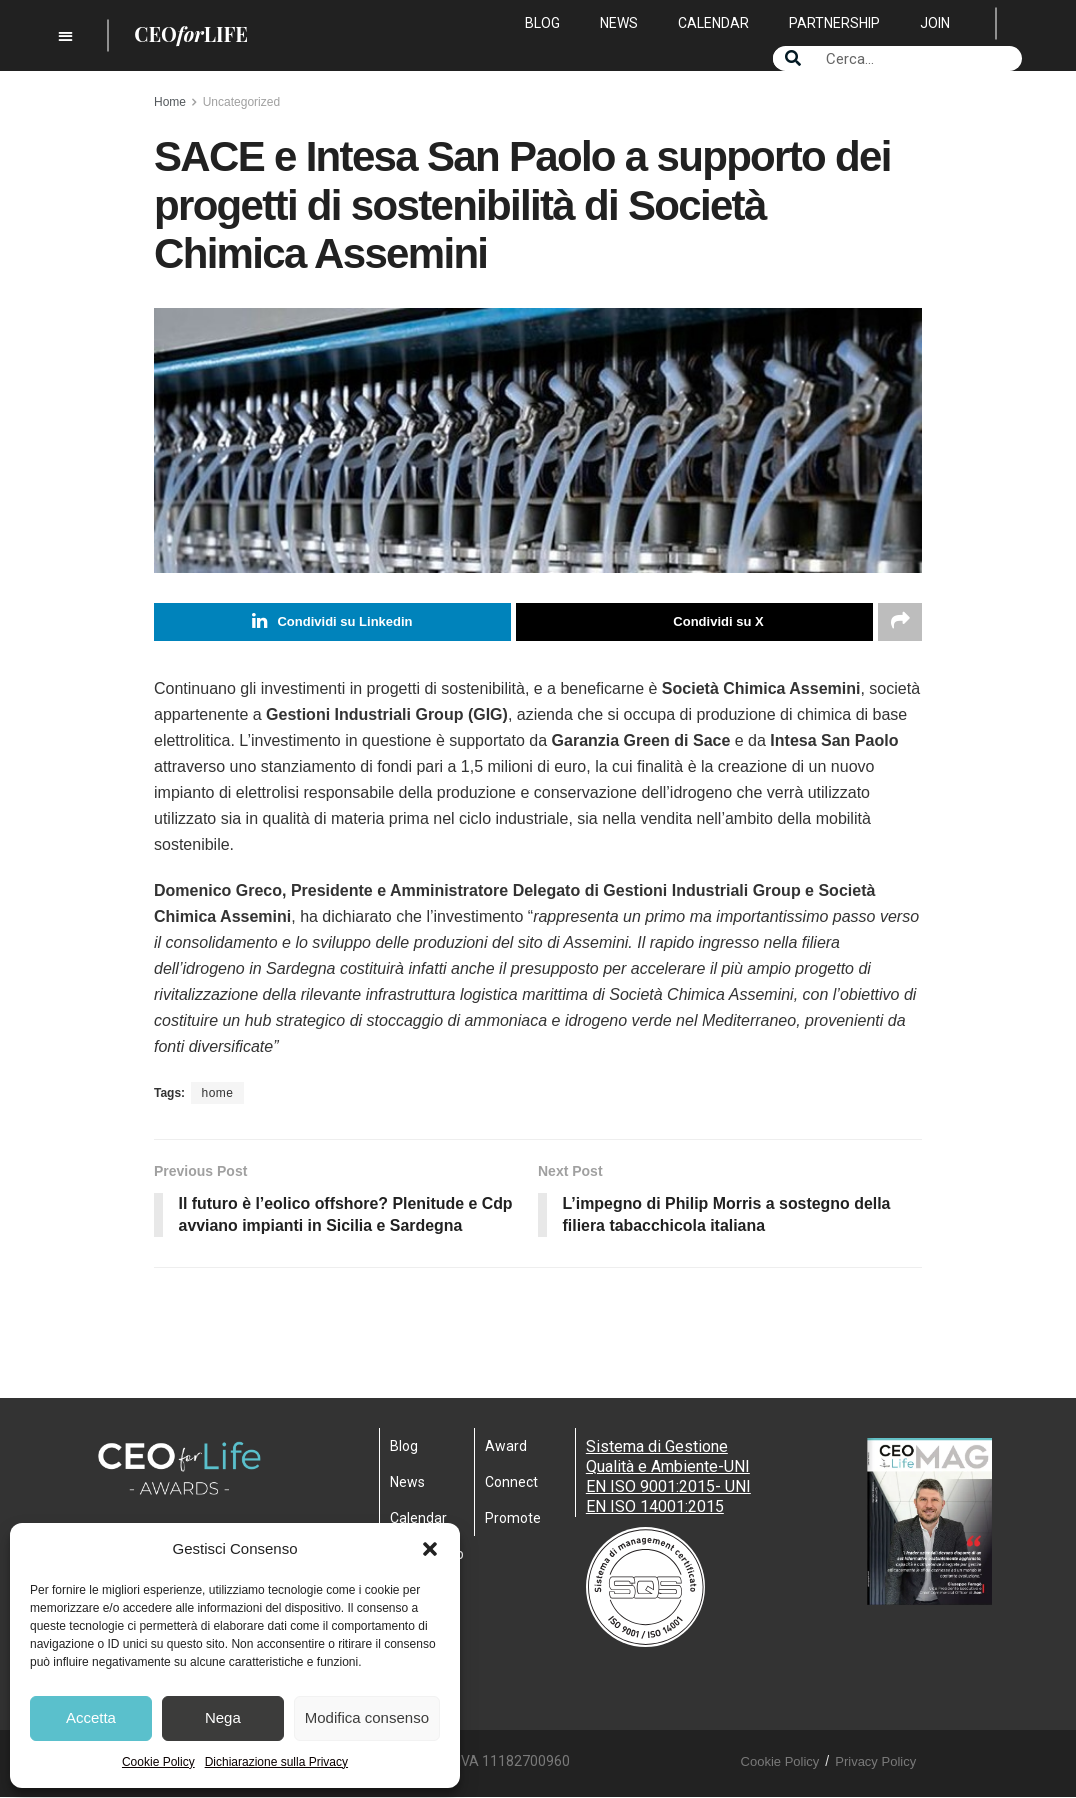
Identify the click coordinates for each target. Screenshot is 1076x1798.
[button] (430, 1549)
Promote (513, 1519)
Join (935, 23)
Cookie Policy (158, 1762)
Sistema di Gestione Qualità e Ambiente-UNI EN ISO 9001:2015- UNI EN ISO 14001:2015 (668, 1477)
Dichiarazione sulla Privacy (276, 1762)
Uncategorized (241, 102)
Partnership (834, 23)
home (217, 1093)
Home (170, 102)
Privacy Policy (875, 1762)
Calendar (713, 23)
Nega (223, 1717)
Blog (542, 23)
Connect (511, 1483)
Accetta (91, 1717)
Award (506, 1447)
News (619, 23)
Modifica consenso (367, 1717)
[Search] (793, 58)
